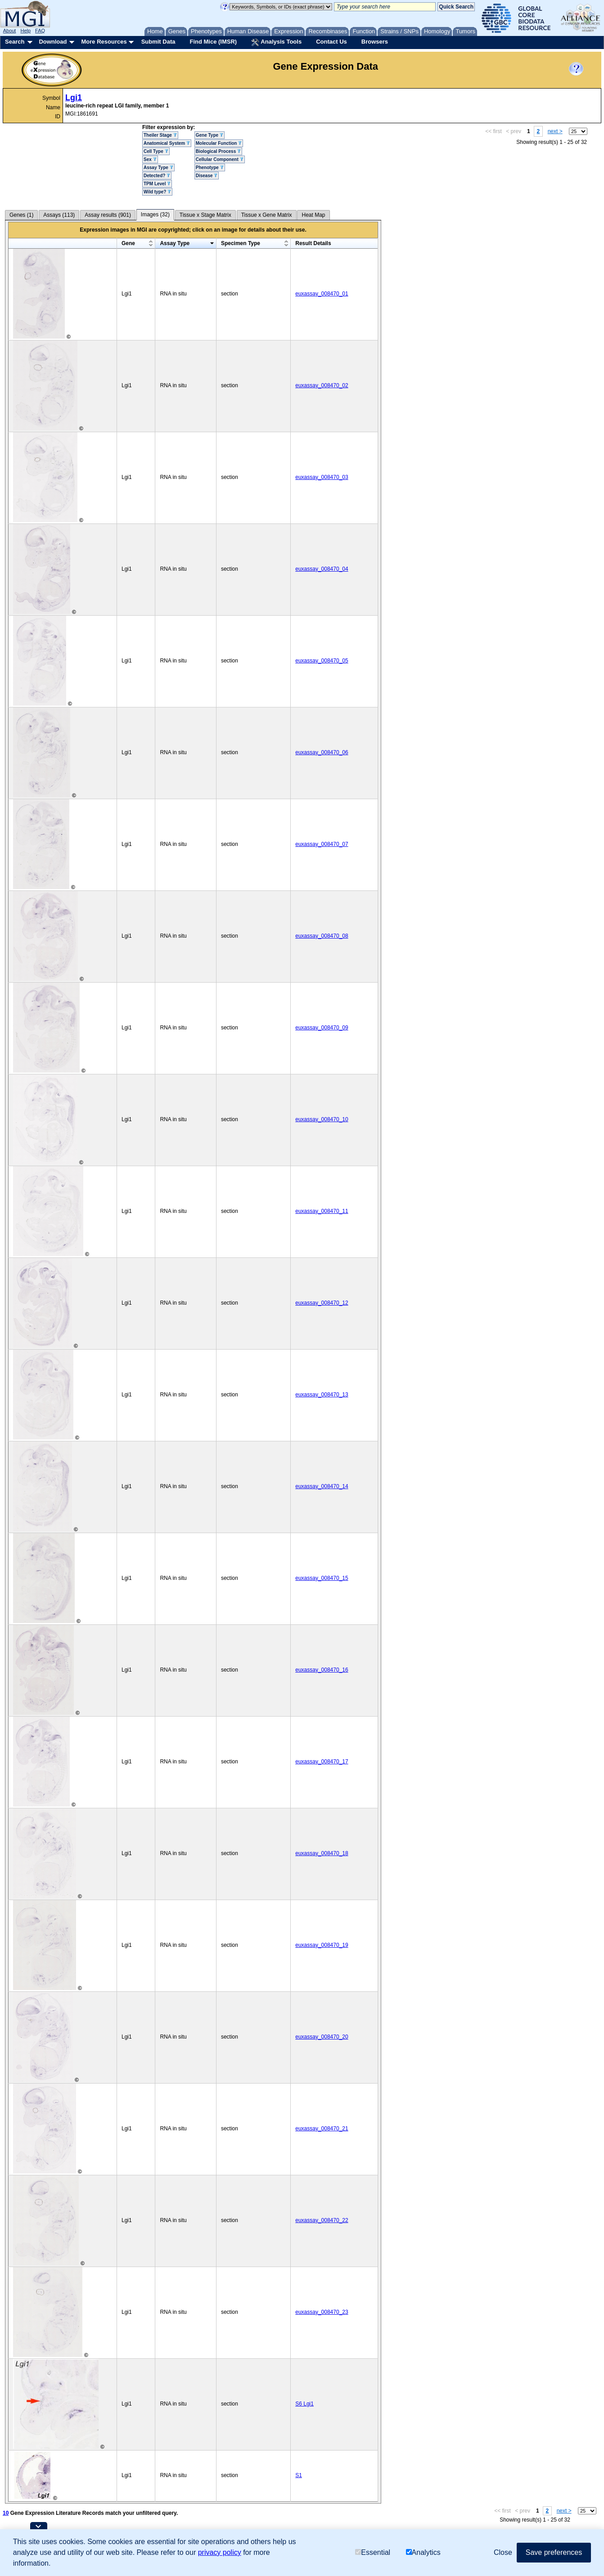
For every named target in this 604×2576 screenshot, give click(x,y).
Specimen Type (240, 243)
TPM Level (157, 183)
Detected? (157, 175)
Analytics (423, 2552)
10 (6, 2513)
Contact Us (331, 41)
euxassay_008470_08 (321, 936)
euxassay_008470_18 (321, 1853)
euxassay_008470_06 (321, 752)
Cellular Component (219, 159)
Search (14, 41)
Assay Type (158, 167)
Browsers (374, 41)
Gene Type (209, 135)
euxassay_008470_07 (321, 844)
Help (25, 30)
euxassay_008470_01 (321, 294)
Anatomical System (167, 143)
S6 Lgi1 (304, 2404)
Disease (207, 175)
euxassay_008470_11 (321, 1211)
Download (53, 41)
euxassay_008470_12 (321, 1303)
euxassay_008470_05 (321, 660)
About (9, 30)
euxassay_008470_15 (321, 1578)
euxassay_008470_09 (321, 1027)
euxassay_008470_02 (321, 385)
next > (555, 131)
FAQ (40, 30)
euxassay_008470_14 (321, 1486)
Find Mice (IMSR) (213, 41)
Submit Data (158, 41)
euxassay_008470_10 (321, 1119)
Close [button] (503, 2552)
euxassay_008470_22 (321, 2220)
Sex (150, 159)
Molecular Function (219, 143)
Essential (372, 2552)
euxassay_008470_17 (321, 1761)
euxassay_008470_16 (321, 1670)
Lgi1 (73, 97)
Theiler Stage (160, 135)
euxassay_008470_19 (321, 1945)
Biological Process (218, 151)
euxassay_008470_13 (321, 1394)
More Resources (103, 41)
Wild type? (157, 191)
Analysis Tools (276, 42)
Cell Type (156, 151)
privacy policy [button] (219, 2552)
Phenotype (210, 167)
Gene (128, 243)
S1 (298, 2475)
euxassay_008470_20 (321, 2037)
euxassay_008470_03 (321, 477)
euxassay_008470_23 (321, 2312)
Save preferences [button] (554, 2552)
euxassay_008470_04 (321, 569)
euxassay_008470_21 (321, 2128)
